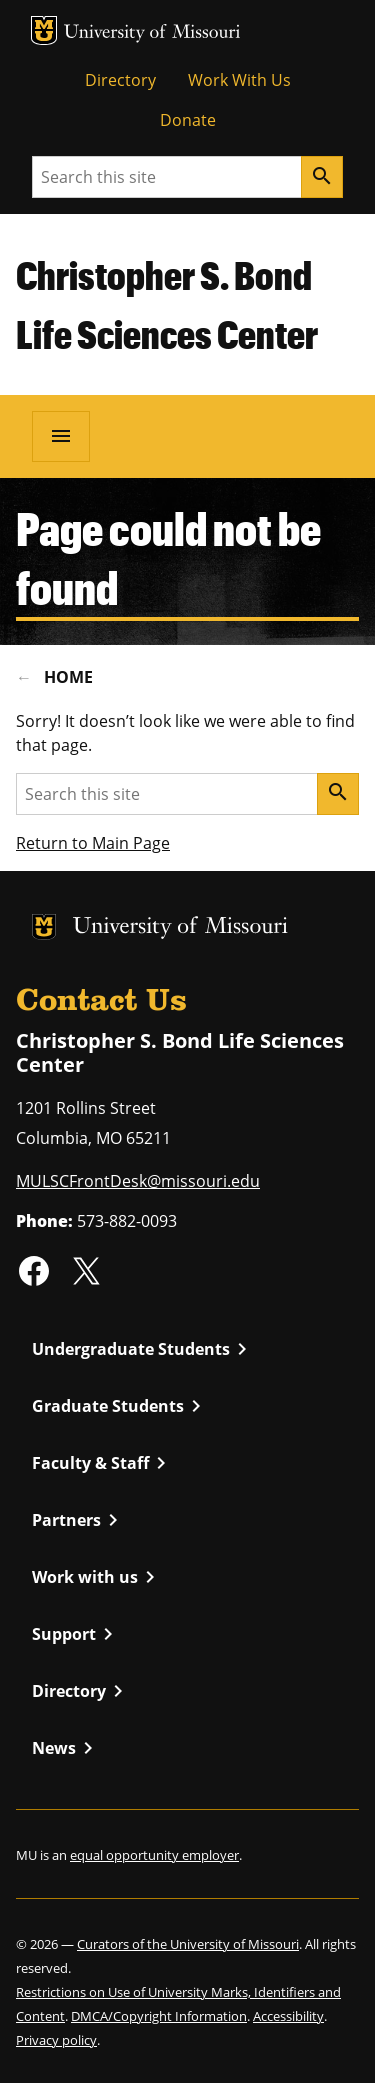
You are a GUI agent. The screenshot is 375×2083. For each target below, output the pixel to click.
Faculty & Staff (102, 1463)
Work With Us (239, 80)
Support (76, 1634)
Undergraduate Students (143, 1349)
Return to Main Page (93, 843)
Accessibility (288, 2016)
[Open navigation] (61, 436)
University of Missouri (152, 33)
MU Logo (44, 30)
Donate (188, 120)
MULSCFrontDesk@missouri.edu (138, 1181)
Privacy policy (56, 2040)
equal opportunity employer (154, 1855)
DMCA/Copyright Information (159, 2016)
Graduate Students (120, 1406)
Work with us (97, 1577)
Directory (120, 80)
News (66, 1748)
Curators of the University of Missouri (188, 1944)
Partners (78, 1520)
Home (68, 677)
